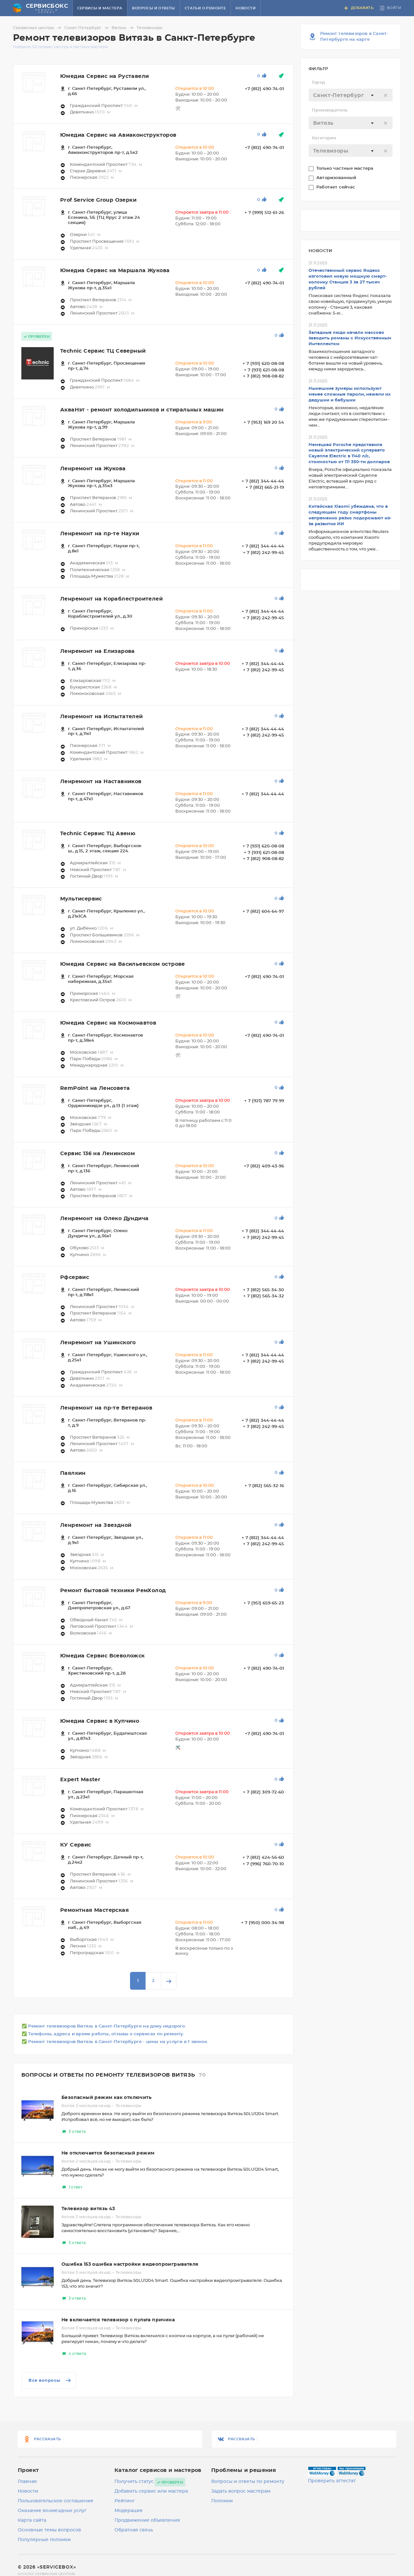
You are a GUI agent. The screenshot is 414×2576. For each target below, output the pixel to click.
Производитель (330, 110)
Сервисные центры (38, 28)
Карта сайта (32, 2520)
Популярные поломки (44, 2540)
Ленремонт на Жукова (93, 468)
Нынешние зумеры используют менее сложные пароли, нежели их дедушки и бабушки (350, 394)
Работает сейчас (336, 187)
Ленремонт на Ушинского (98, 1342)
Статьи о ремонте (205, 8)
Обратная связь (133, 2530)
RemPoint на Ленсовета (95, 1088)
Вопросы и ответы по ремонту (247, 2481)
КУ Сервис (75, 1844)
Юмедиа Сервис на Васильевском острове (122, 964)
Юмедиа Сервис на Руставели (104, 76)
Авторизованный (336, 178)
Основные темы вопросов (49, 2530)
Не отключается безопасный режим (107, 2153)
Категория (324, 138)
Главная (27, 2481)
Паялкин (73, 1473)
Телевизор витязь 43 (88, 2209)
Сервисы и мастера (100, 8)
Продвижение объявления (147, 2520)
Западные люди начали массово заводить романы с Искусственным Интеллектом (350, 338)
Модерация (128, 2510)
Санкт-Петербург (87, 28)
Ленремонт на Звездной (95, 1525)
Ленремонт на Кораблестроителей (111, 598)
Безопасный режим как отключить (106, 2097)
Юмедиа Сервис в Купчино (99, 1721)
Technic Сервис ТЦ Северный (103, 351)
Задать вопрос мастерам (240, 2491)
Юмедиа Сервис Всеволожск (102, 1655)
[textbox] (350, 95)
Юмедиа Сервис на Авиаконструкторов (118, 135)
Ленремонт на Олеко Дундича (104, 1218)
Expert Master (80, 1779)
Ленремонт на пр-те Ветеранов (106, 1407)
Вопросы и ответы (153, 8)
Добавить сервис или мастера (151, 2491)
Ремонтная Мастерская (94, 1910)
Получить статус (134, 2481)
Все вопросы (50, 2380)
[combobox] (351, 95)
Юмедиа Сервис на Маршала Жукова (114, 270)
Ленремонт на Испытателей (101, 716)
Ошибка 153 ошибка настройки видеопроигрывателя (129, 2264)
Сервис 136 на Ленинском (97, 1153)
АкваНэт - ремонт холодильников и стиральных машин (142, 409)
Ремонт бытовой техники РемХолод (113, 1590)
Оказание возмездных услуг (52, 2510)
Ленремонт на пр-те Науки (99, 533)
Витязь (123, 28)
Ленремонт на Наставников (101, 781)
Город (318, 82)
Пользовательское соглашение (55, 2501)
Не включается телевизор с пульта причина (118, 2320)
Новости (245, 8)
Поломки (222, 2501)
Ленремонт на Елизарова (97, 651)
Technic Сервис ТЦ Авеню (97, 833)
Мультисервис (81, 898)
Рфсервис (74, 1277)
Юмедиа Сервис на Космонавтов (108, 1023)
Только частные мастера (345, 168)
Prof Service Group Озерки (98, 200)
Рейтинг (124, 2501)
